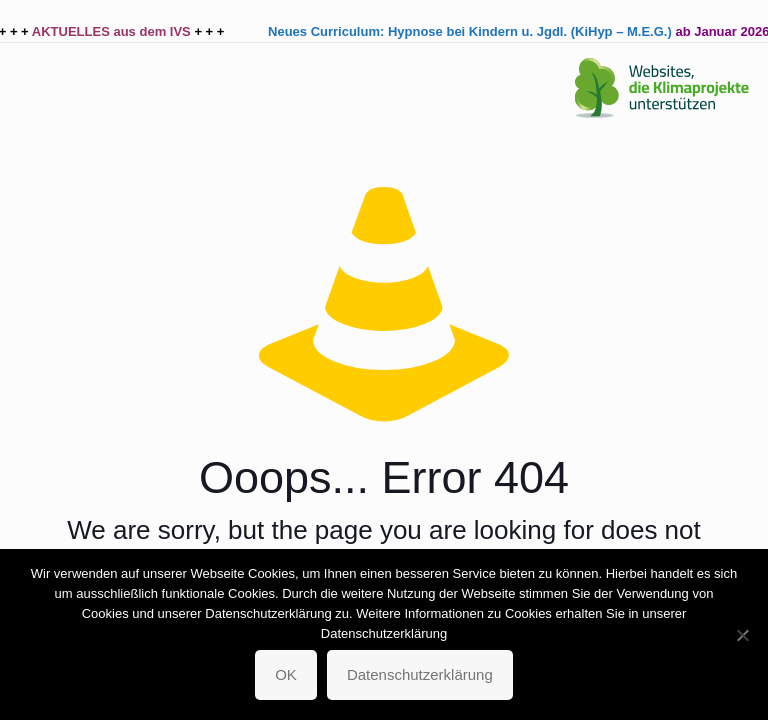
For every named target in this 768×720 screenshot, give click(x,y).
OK (286, 674)
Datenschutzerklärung (420, 674)
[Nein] (743, 635)
